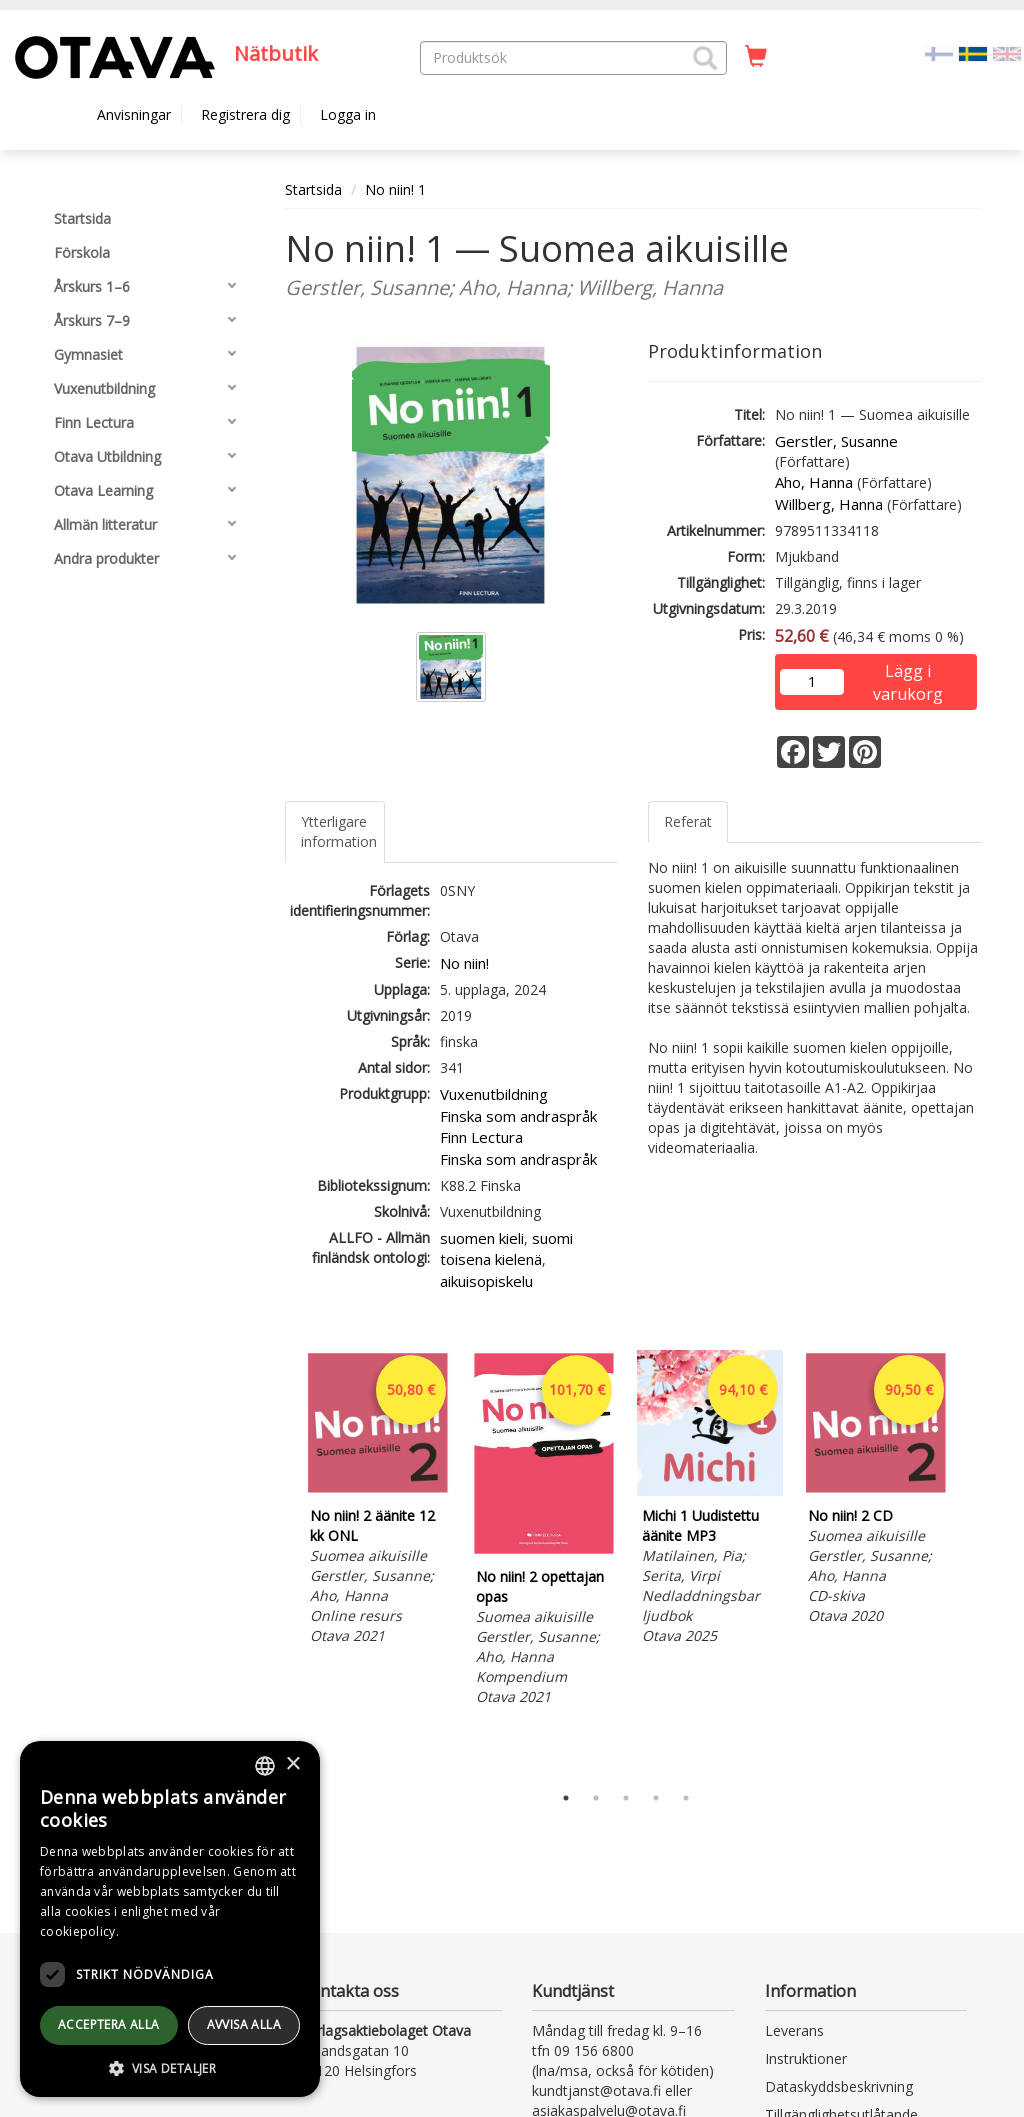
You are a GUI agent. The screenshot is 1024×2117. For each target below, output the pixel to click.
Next (972, 1562)
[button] (705, 58)
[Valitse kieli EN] (1007, 52)
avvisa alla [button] (244, 2024)
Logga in (348, 114)
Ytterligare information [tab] (339, 831)
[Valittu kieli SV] (973, 52)
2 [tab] (596, 1798)
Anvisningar (134, 114)
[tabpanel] (378, 1500)
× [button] (292, 1764)
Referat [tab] (688, 821)
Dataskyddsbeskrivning (839, 2086)
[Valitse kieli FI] (939, 52)
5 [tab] (686, 1798)
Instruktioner (806, 2058)
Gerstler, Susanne (836, 441)
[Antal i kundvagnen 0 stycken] (756, 57)
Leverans (794, 2030)
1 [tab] (566, 1798)
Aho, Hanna (814, 482)
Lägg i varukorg (908, 672)
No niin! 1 (395, 189)
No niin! (464, 963)
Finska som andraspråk (518, 1116)
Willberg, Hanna (829, 504)
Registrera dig (245, 114)
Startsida (313, 189)
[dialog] (170, 1919)
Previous (280, 1562)
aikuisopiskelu (486, 1281)
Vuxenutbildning (494, 1094)
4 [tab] (656, 1798)
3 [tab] (626, 1798)
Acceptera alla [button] (109, 2024)
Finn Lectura (481, 1137)
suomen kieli (482, 1238)
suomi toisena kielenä (506, 1248)
